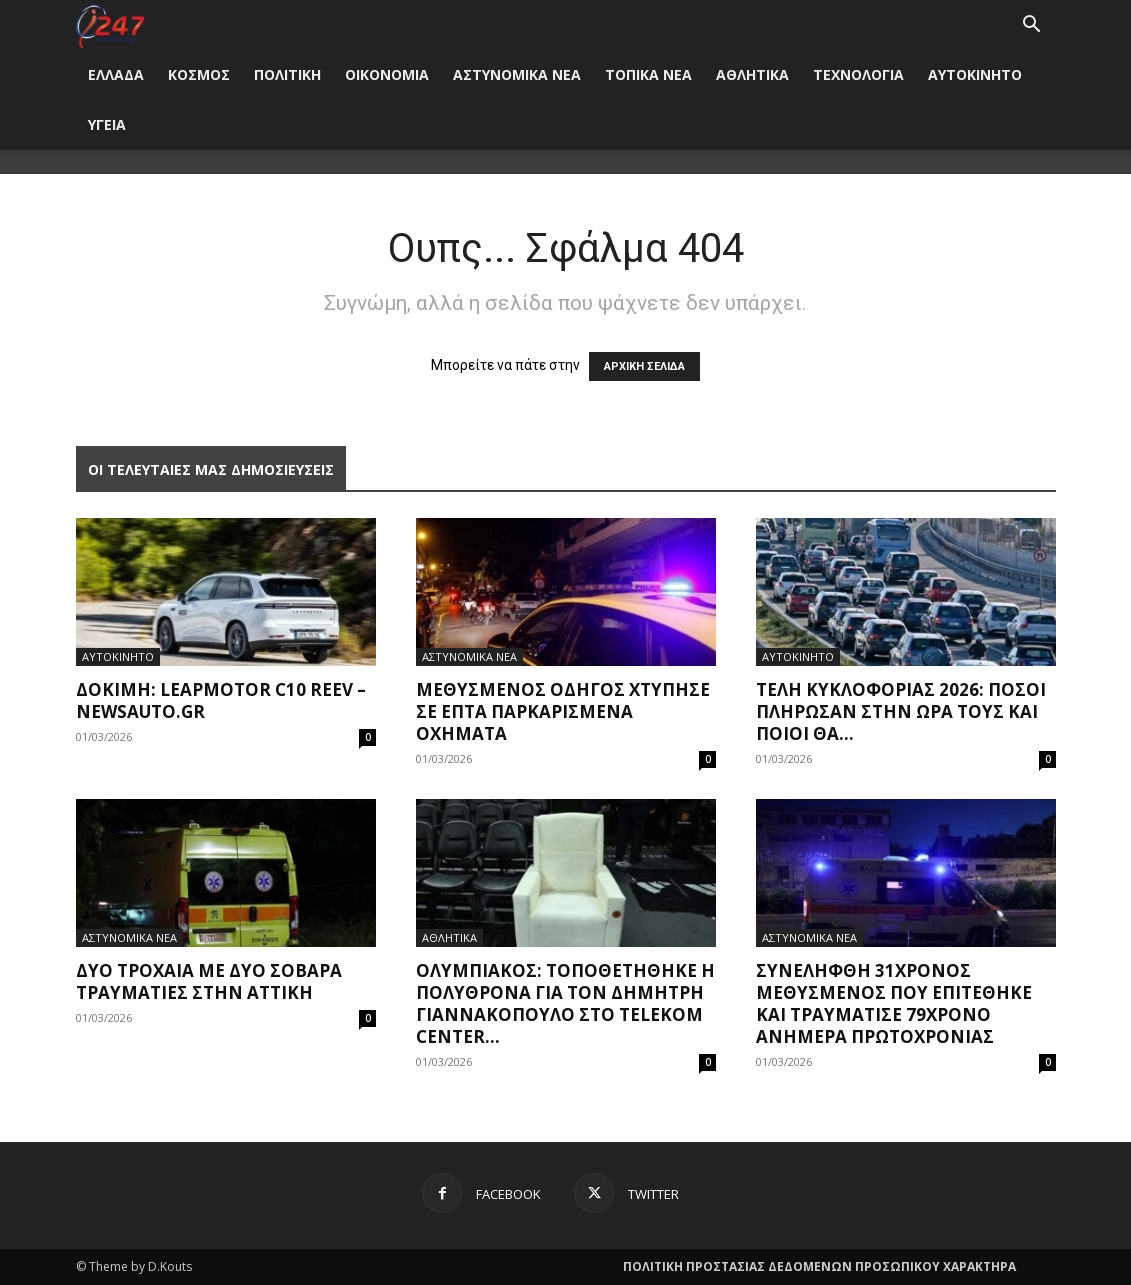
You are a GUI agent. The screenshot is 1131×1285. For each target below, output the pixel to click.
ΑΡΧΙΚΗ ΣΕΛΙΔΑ (644, 366)
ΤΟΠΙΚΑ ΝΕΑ (648, 74)
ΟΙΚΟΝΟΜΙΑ (387, 74)
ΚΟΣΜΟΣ (199, 74)
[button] (1032, 26)
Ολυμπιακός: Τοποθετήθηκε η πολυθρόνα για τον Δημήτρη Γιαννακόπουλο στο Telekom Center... (565, 1003)
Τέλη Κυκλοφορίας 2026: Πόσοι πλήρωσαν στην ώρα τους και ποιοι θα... (901, 711)
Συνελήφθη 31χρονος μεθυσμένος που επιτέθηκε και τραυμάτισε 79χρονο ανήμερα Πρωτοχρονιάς (894, 1003)
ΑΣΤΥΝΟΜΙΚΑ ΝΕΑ (517, 74)
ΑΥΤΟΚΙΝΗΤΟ (975, 74)
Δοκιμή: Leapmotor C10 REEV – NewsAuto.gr (221, 700)
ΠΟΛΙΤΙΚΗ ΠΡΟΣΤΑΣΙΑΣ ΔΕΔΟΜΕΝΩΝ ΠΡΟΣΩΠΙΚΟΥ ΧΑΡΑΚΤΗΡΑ (819, 1266)
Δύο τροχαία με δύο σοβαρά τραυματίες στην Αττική (209, 981)
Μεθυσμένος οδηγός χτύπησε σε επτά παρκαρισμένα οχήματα (563, 711)
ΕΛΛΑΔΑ (116, 74)
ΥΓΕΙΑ (107, 124)
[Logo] (110, 24)
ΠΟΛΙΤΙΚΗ (287, 74)
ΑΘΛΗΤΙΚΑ (752, 74)
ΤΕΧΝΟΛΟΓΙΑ (858, 74)
